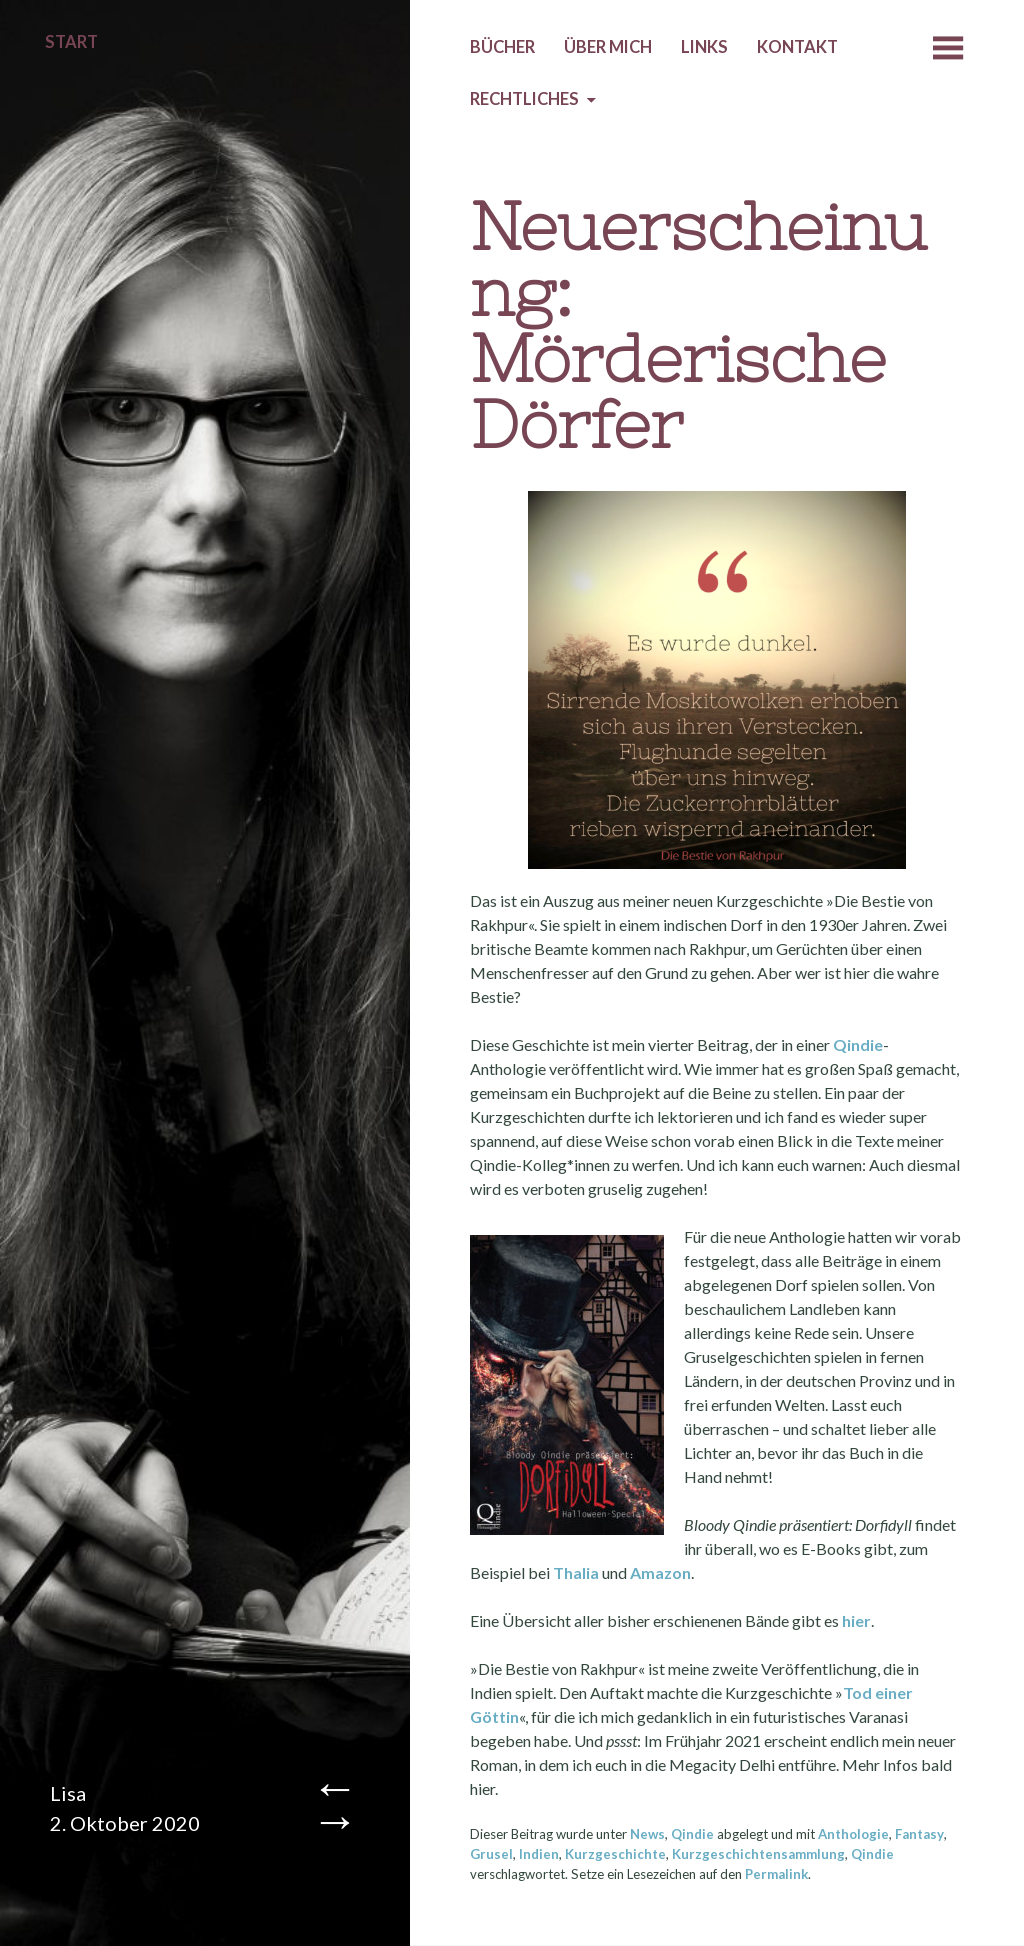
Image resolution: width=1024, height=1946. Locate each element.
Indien (539, 1854)
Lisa (68, 1793)
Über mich (608, 47)
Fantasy (919, 1834)
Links (704, 47)
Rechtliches (524, 99)
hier (856, 1620)
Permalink (776, 1874)
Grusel (491, 1854)
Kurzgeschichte (615, 1854)
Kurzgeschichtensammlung (758, 1854)
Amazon (660, 1572)
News (647, 1834)
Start (71, 42)
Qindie (858, 1044)
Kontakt (797, 47)
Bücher (502, 47)
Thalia (576, 1572)
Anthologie (853, 1834)
